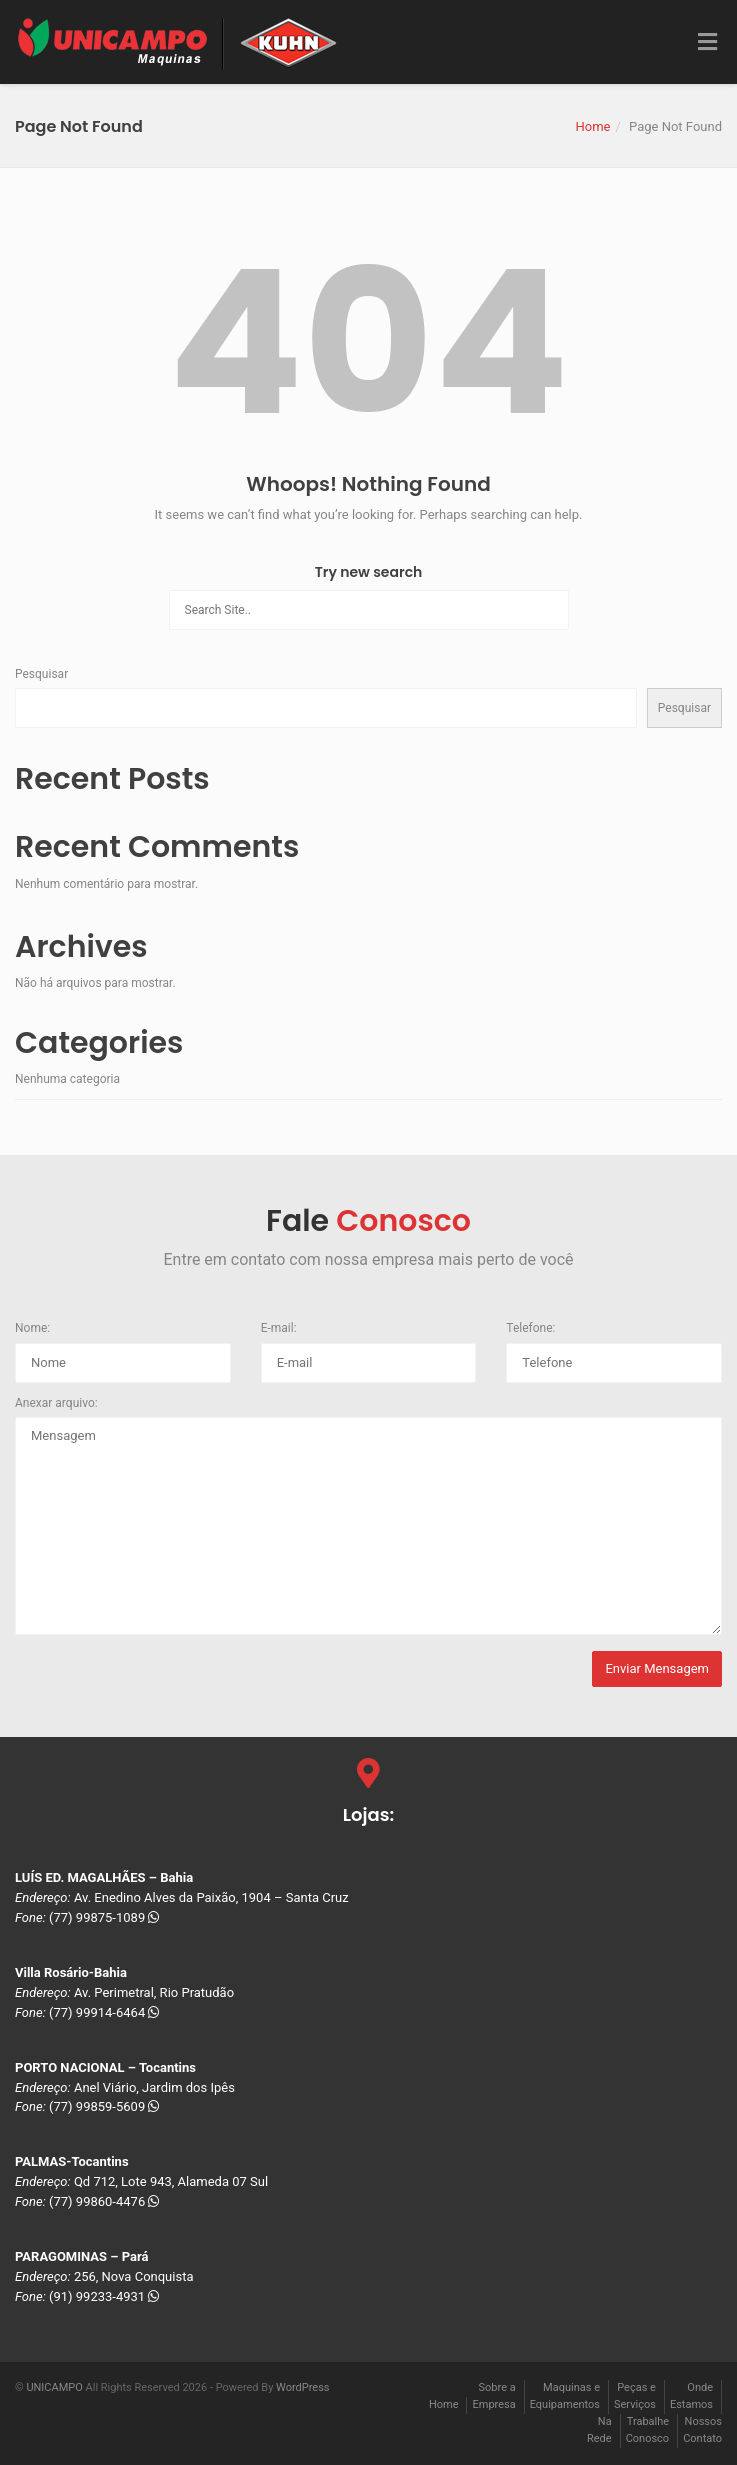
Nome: (32, 1328)
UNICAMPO (54, 2387)
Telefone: (530, 1328)
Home (592, 126)
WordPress (302, 2387)
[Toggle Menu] (707, 43)
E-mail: (279, 1328)
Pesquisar (41, 674)
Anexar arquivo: (56, 1403)
